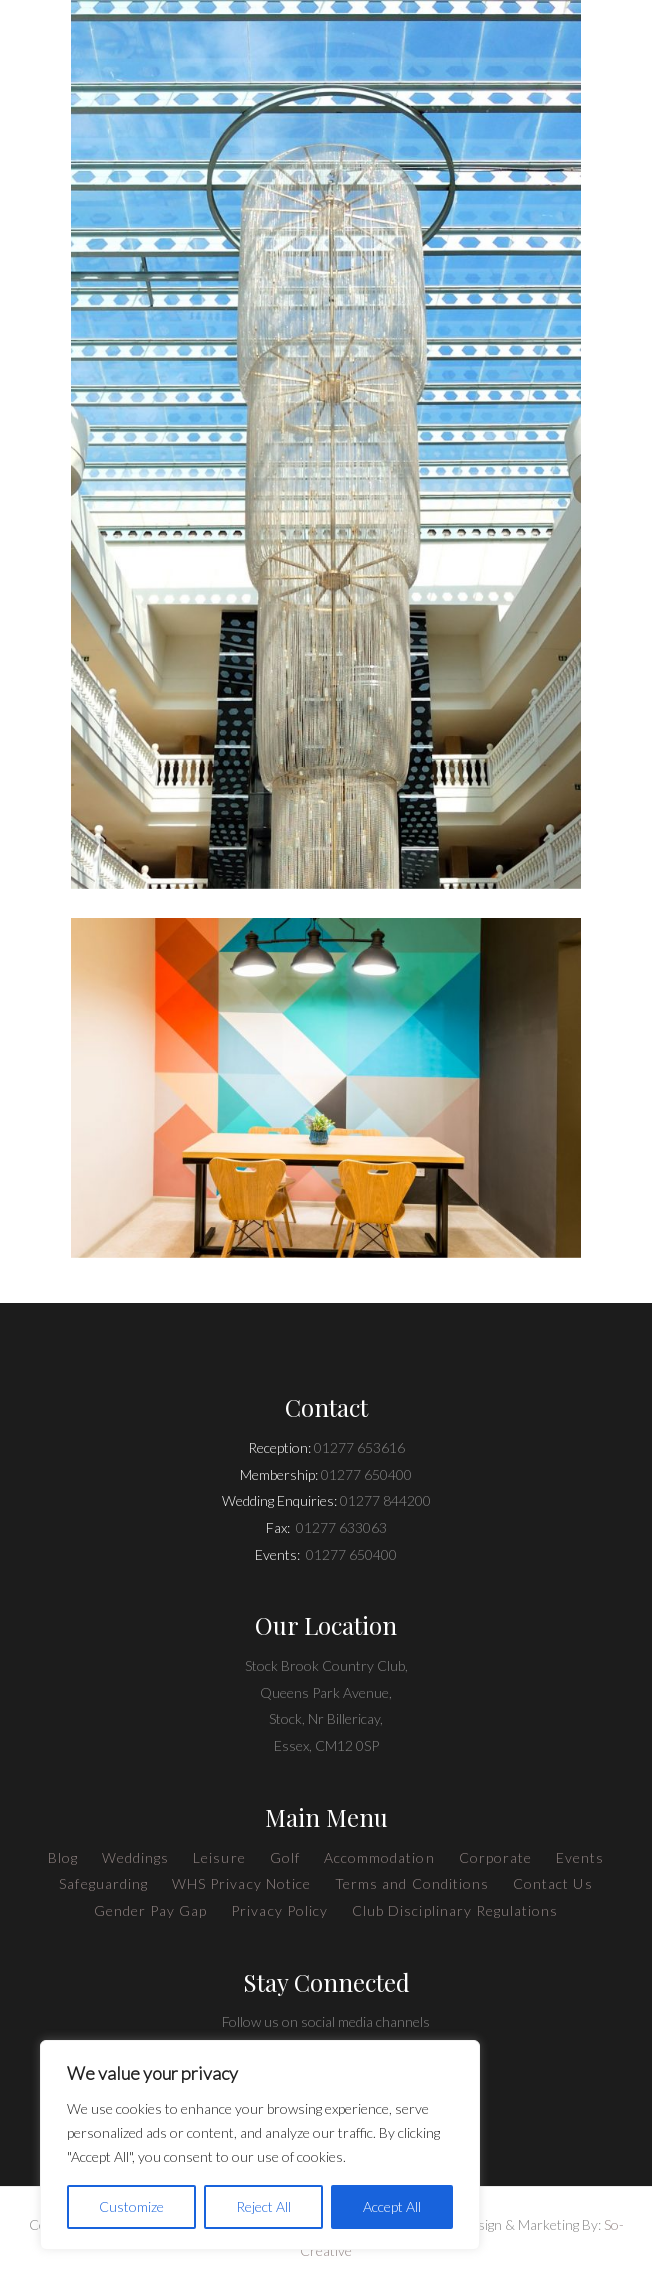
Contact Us (553, 1883)
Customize (131, 2206)
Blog (63, 1857)
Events (580, 1857)
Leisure (219, 1857)
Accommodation (379, 1857)
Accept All (392, 2206)
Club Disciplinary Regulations (455, 1910)
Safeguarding (103, 1883)
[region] (260, 2145)
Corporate (495, 1857)
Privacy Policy (279, 1910)
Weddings (135, 1857)
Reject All (263, 2206)
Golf (285, 1857)
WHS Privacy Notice (241, 1883)
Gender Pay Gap (151, 1910)
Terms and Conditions (412, 1883)
